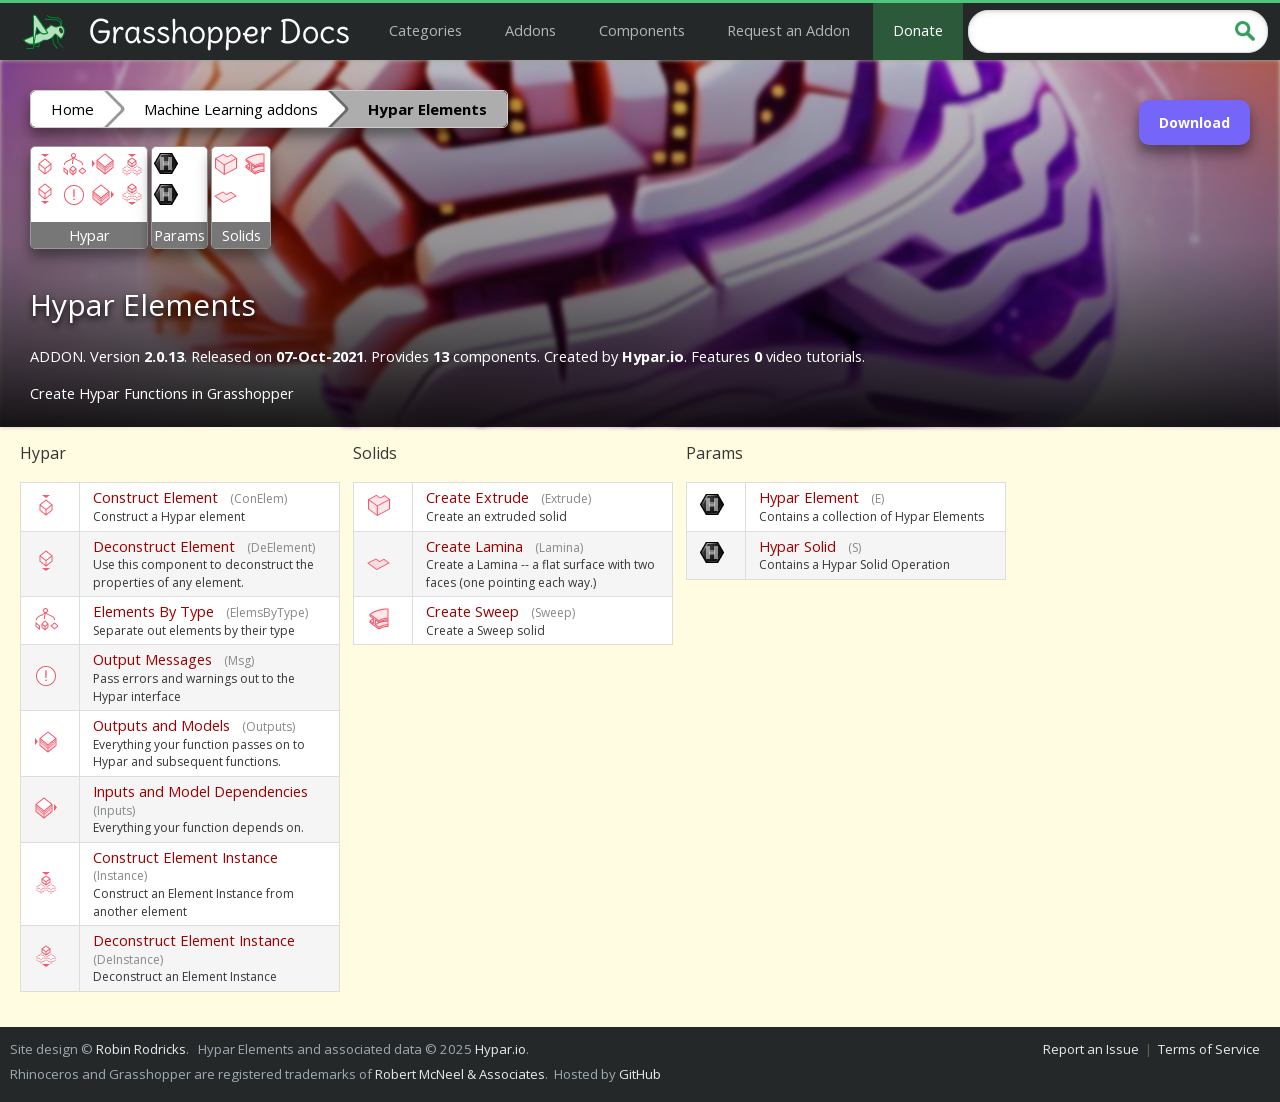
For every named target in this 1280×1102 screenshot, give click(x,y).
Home (72, 109)
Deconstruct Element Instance (194, 940)
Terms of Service (1209, 1049)
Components (642, 30)
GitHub (640, 1074)
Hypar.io (500, 1049)
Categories (425, 30)
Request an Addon (788, 30)
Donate (918, 30)
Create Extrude (477, 497)
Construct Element (155, 497)
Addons (530, 30)
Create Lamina (474, 546)
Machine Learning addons (231, 109)
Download (1194, 122)
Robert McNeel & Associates (460, 1074)
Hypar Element (809, 497)
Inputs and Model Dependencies (200, 791)
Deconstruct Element (164, 546)
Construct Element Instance (185, 857)
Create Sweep (472, 611)
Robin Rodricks (141, 1049)
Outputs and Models (161, 725)
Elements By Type (153, 611)
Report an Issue (1091, 1049)
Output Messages (152, 659)
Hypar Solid (797, 546)
